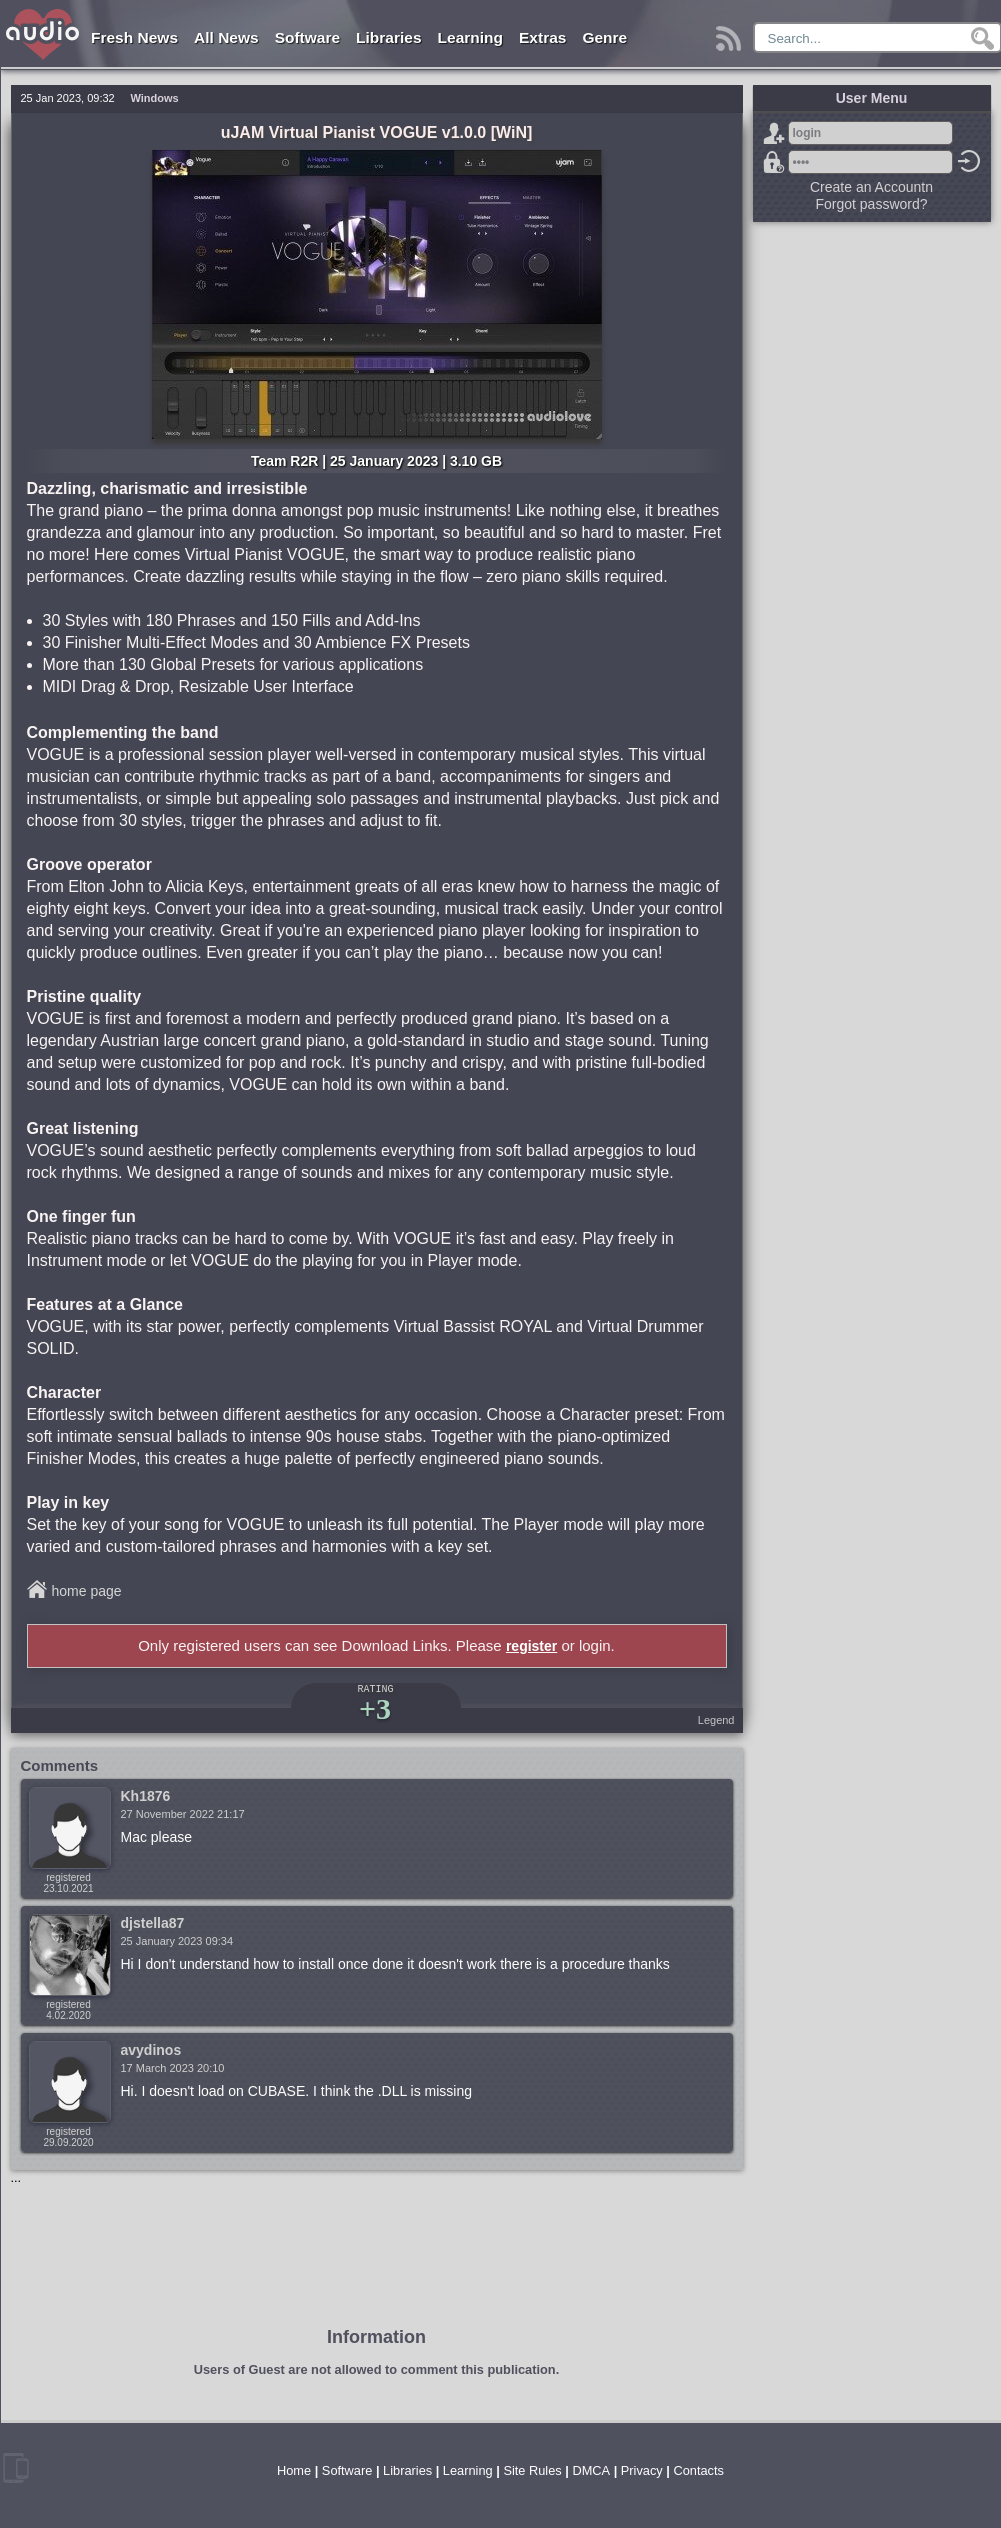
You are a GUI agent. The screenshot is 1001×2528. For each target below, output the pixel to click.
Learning (470, 37)
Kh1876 (146, 1796)
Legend (716, 1720)
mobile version (16, 2468)
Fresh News (134, 37)
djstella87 (153, 1923)
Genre (604, 37)
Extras (542, 37)
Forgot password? (774, 162)
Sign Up (774, 133)
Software (307, 37)
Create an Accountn (871, 187)
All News (226, 37)
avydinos (151, 2050)
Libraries (388, 37)
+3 (375, 1708)
